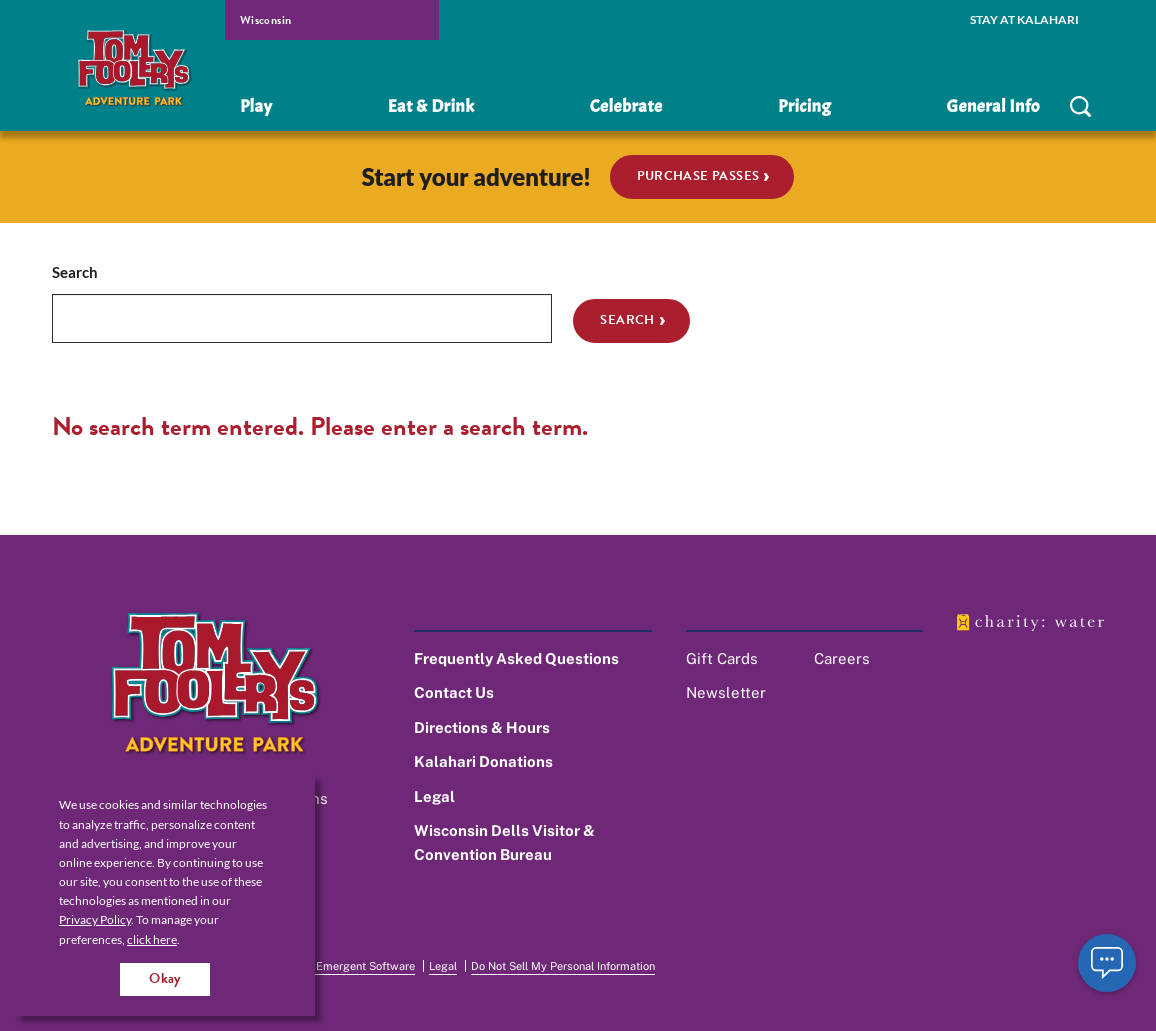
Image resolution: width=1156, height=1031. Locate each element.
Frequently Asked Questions (516, 658)
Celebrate (626, 106)
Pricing (804, 106)
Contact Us (454, 692)
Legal (434, 796)
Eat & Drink (431, 106)
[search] (1080, 106)
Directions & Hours (482, 727)
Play (256, 106)
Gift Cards (722, 658)
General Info (993, 106)
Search (75, 272)
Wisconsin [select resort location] (265, 20)
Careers (842, 658)
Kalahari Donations (483, 761)
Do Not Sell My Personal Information (563, 966)
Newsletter (726, 692)
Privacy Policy (95, 919)
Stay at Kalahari (1024, 19)
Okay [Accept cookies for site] (165, 978)
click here (152, 939)
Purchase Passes (698, 176)
